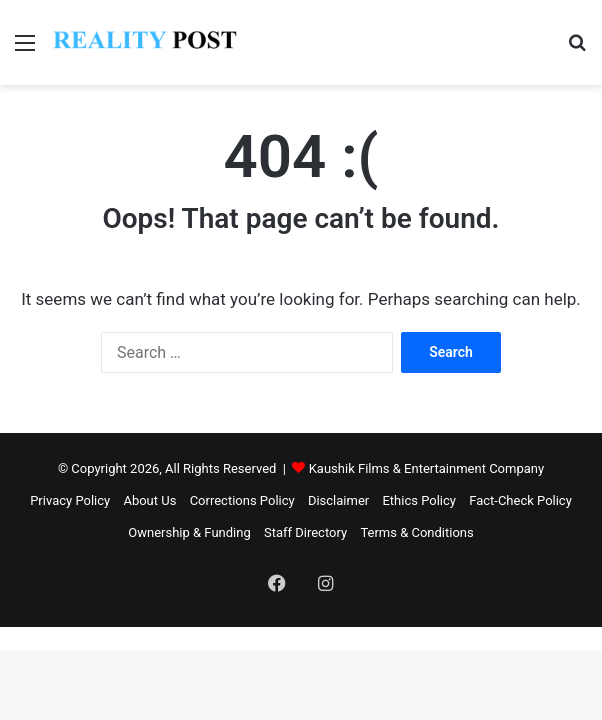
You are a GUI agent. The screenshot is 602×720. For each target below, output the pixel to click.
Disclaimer (338, 500)
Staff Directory (305, 532)
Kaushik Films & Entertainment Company (426, 468)
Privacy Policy (70, 500)
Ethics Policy (419, 500)
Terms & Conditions (416, 532)
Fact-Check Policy (520, 500)
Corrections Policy (242, 500)
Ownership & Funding (189, 532)
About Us (149, 500)
